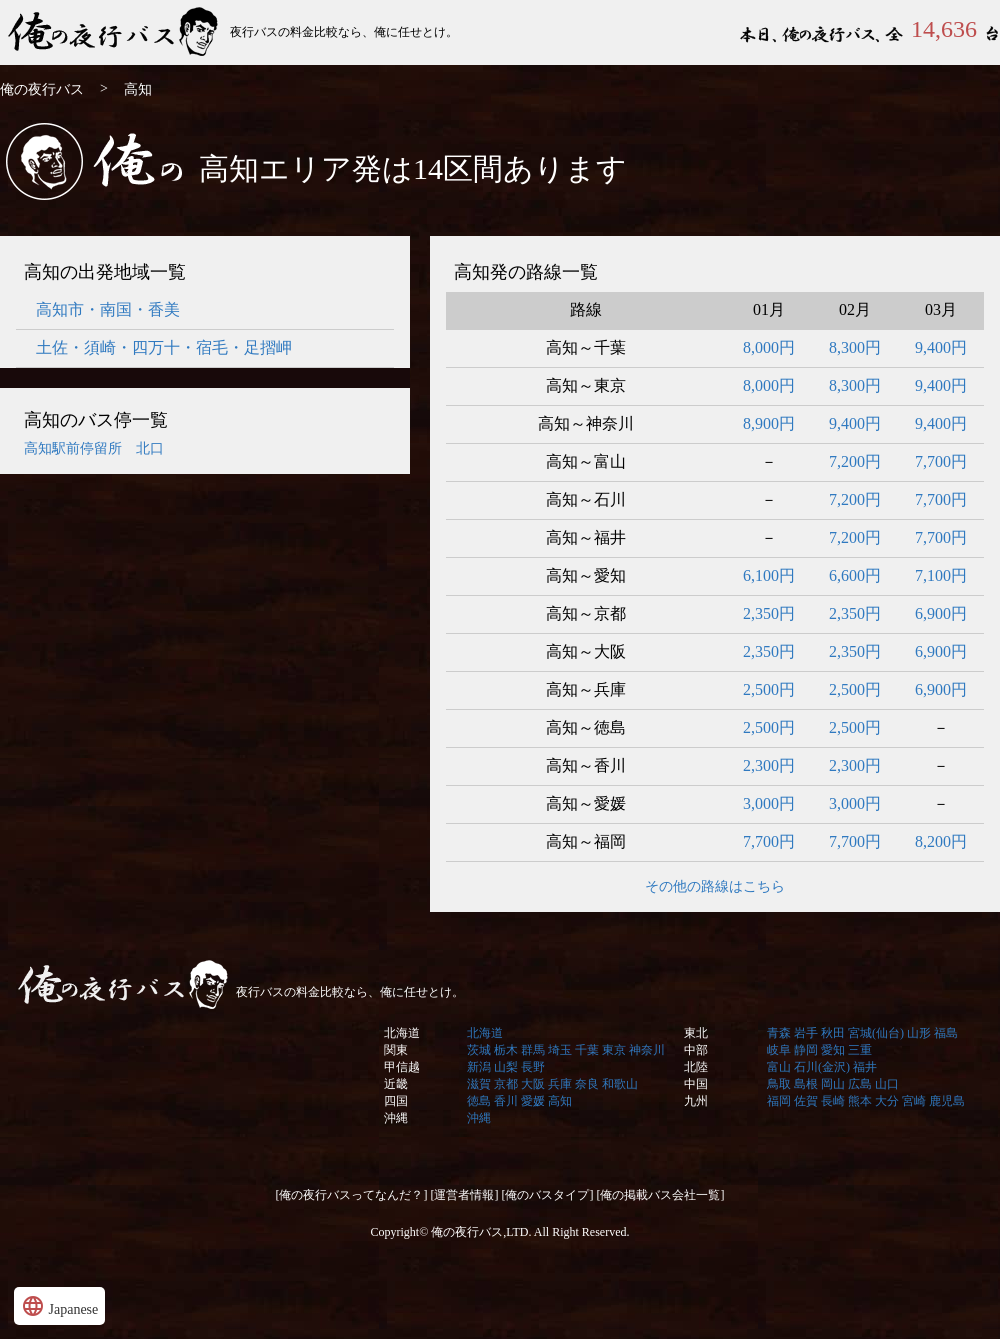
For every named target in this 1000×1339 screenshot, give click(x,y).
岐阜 (779, 1050)
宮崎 (914, 1101)
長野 (533, 1067)
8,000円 (769, 347)
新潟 (479, 1067)
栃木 (506, 1050)
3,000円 (769, 803)
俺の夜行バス (115, 32)
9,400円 (941, 347)
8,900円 (769, 423)
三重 (860, 1050)
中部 (696, 1050)
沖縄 (396, 1118)
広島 (860, 1084)
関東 (396, 1050)
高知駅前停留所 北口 (94, 448)
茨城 (479, 1050)
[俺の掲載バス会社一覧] (661, 1195)
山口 (887, 1084)
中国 (696, 1084)
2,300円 (769, 765)
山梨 (506, 1067)
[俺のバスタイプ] (548, 1195)
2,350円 (769, 613)
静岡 (806, 1050)
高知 (560, 1101)
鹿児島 (947, 1101)
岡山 (833, 1084)
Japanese (59, 1306)
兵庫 (560, 1084)
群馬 (533, 1050)
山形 (919, 1033)
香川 (506, 1101)
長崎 (833, 1101)
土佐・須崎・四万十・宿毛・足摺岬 (164, 347)
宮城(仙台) (876, 1033)
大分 (887, 1101)
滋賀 (479, 1084)
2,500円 (769, 689)
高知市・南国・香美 (108, 309)
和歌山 (620, 1084)
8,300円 (855, 347)
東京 (614, 1050)
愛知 (833, 1050)
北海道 (402, 1033)
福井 (865, 1067)
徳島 (479, 1101)
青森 (779, 1033)
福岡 (779, 1101)
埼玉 (560, 1050)
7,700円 (941, 461)
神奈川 (647, 1050)
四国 (396, 1101)
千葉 (587, 1050)
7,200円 (855, 461)
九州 (696, 1101)
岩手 (806, 1033)
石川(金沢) (822, 1067)
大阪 (533, 1084)
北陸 (696, 1067)
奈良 (587, 1084)
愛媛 (533, 1101)
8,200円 (941, 841)
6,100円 (769, 575)
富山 (779, 1067)
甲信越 (402, 1067)
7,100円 (941, 575)
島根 (806, 1084)
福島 (946, 1033)
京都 (506, 1084)
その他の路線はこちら (715, 886)
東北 (696, 1033)
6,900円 (941, 613)
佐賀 (806, 1101)
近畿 (396, 1084)
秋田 (833, 1033)
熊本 (860, 1101)
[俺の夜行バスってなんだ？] (352, 1195)
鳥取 (779, 1084)
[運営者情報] (465, 1195)
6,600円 (855, 575)
